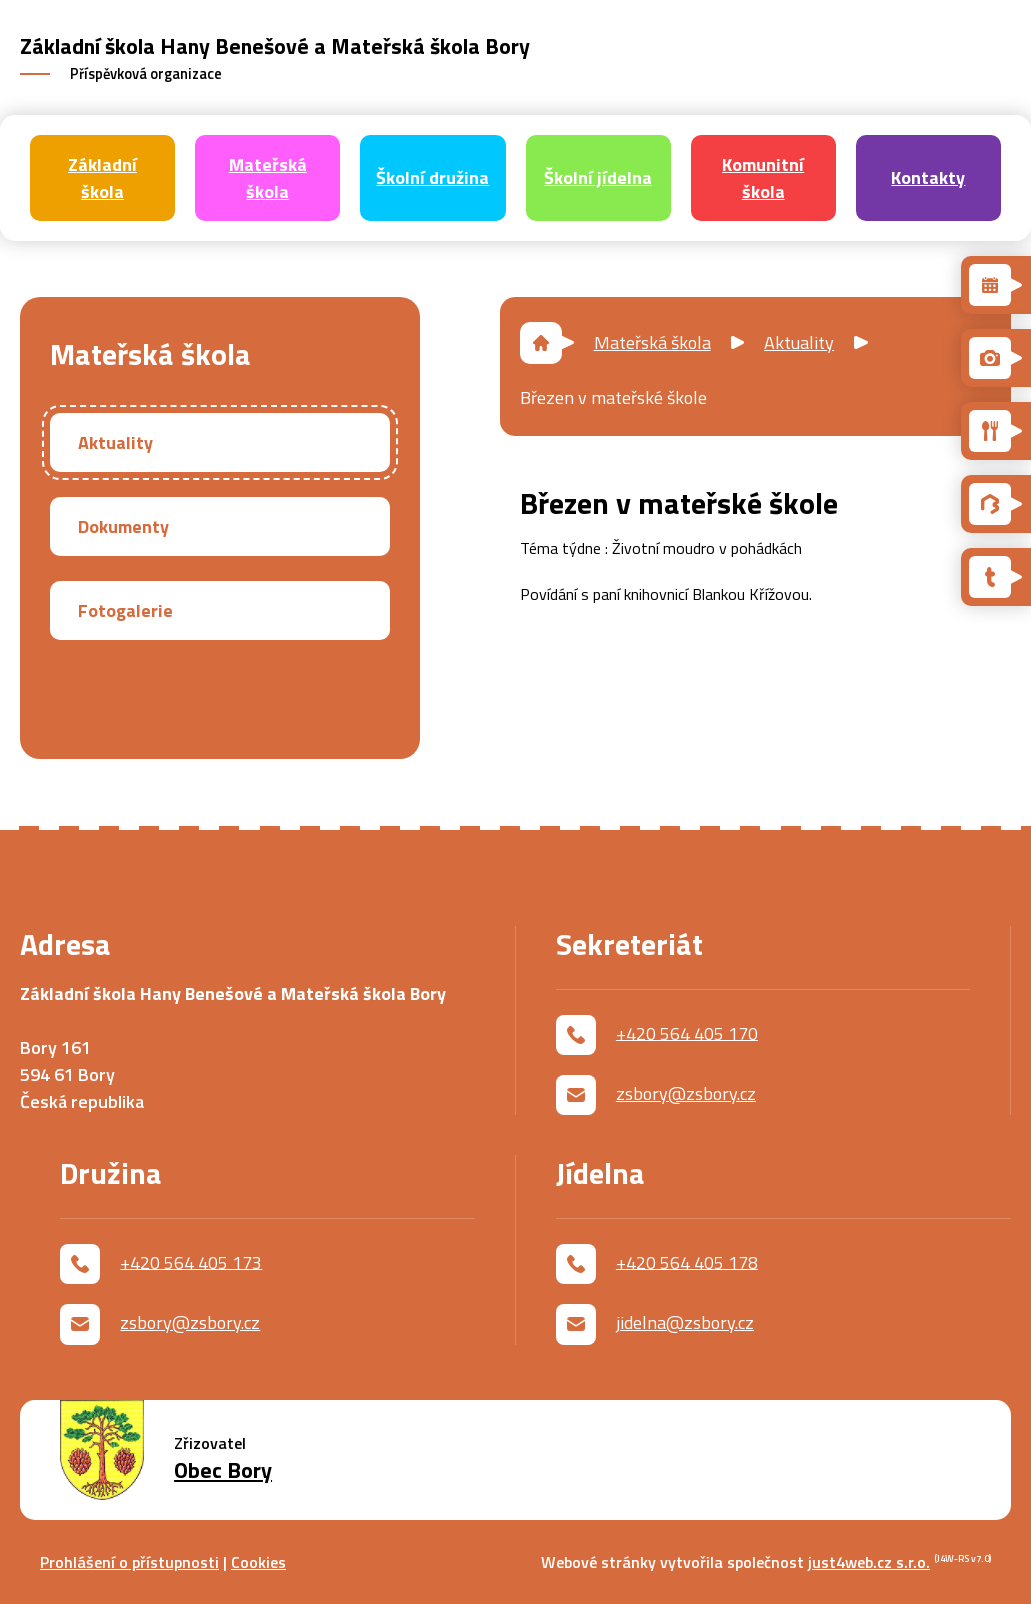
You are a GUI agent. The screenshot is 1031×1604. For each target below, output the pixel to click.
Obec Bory (223, 1470)
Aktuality (799, 342)
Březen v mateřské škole (613, 397)
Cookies (258, 1562)
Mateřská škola (652, 342)
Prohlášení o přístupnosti (129, 1562)
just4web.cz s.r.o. (869, 1562)
